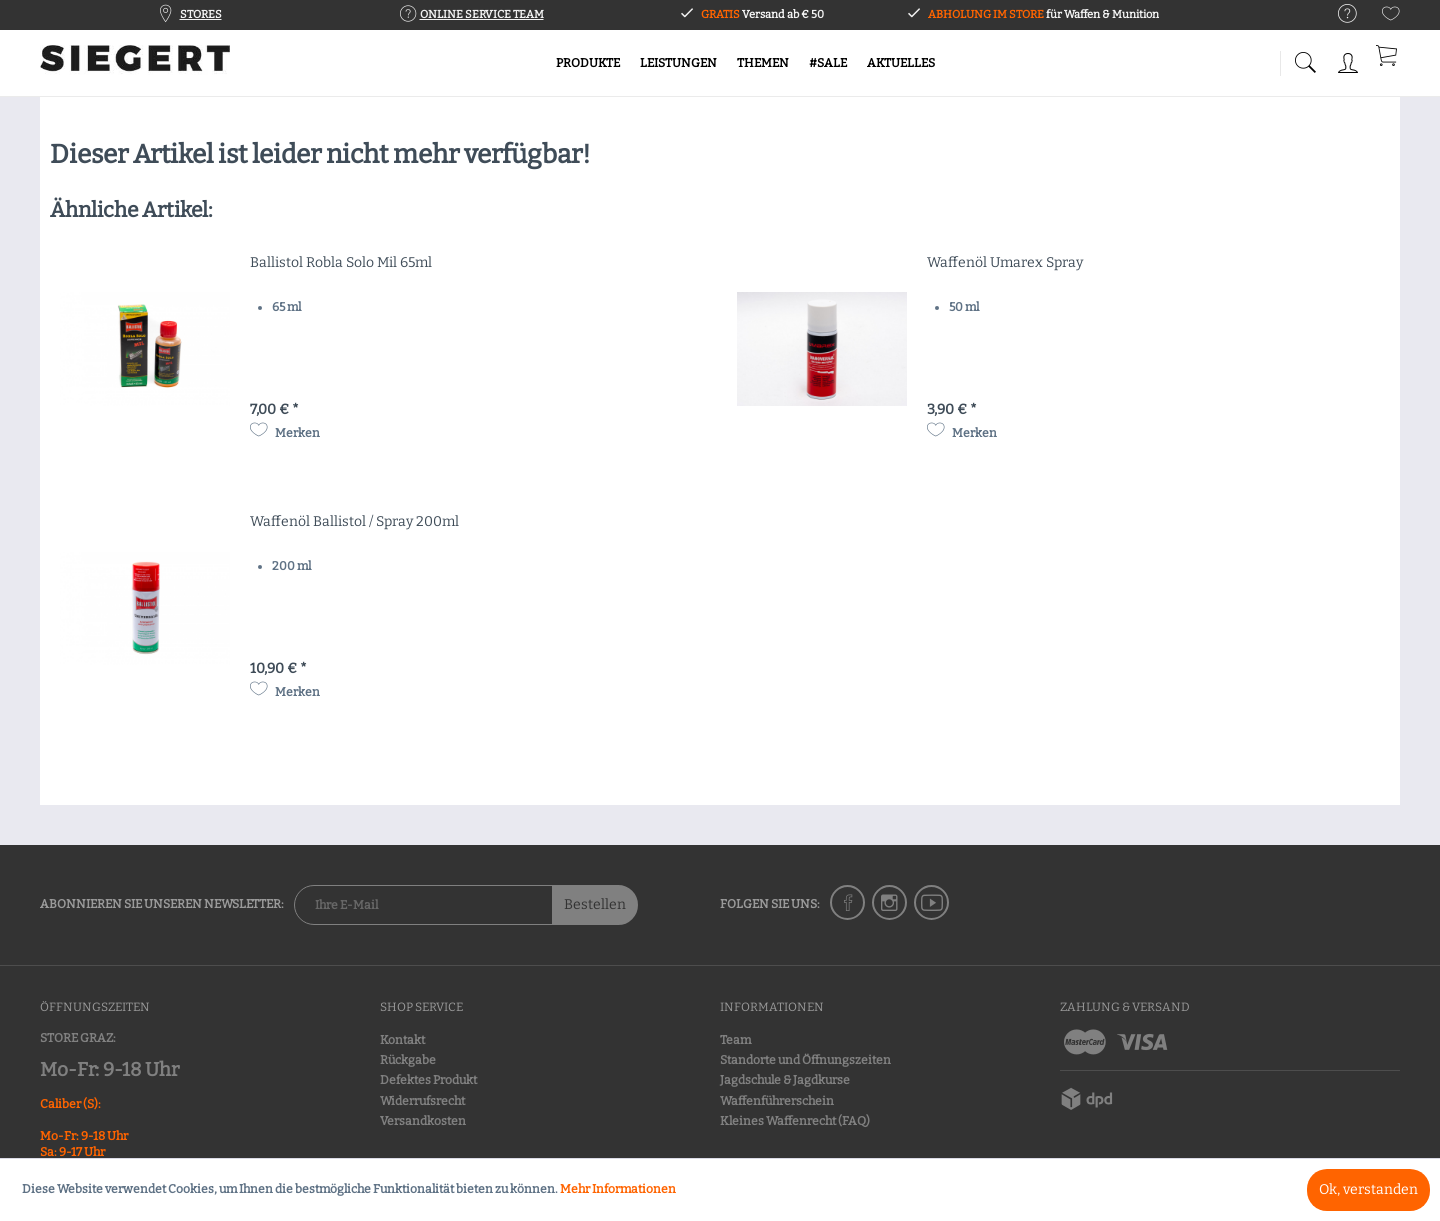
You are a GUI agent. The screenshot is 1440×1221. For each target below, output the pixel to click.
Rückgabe (408, 1060)
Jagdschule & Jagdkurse (785, 1080)
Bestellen (595, 904)
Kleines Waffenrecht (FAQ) (795, 1121)
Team (735, 1040)
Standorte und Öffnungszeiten (805, 1060)
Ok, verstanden (1368, 1189)
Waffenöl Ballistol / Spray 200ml (354, 521)
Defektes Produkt (428, 1080)
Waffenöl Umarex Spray (1005, 262)
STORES (201, 14)
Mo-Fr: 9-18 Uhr (109, 1069)
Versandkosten (423, 1121)
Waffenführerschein (777, 1101)
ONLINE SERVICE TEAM (482, 14)
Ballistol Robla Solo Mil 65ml (341, 262)
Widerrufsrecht (422, 1101)
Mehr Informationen (618, 1189)
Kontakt (402, 1040)
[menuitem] (1337, 14)
